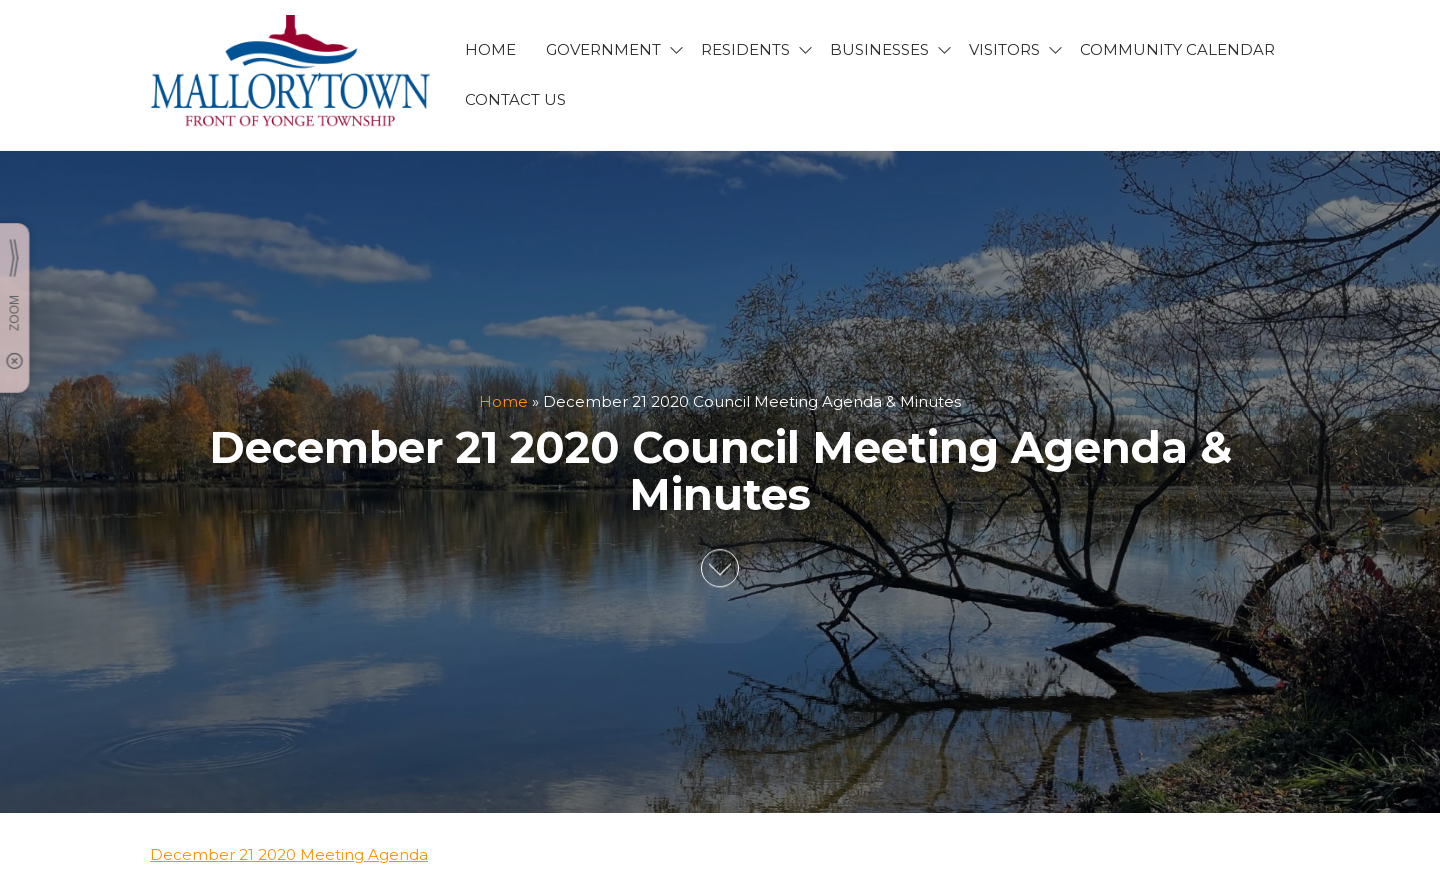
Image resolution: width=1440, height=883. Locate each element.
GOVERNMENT (603, 49)
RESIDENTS (745, 49)
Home (503, 401)
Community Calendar (1177, 49)
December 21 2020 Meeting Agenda (289, 854)
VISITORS (1004, 49)
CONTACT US (515, 99)
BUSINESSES (879, 49)
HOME (490, 49)
